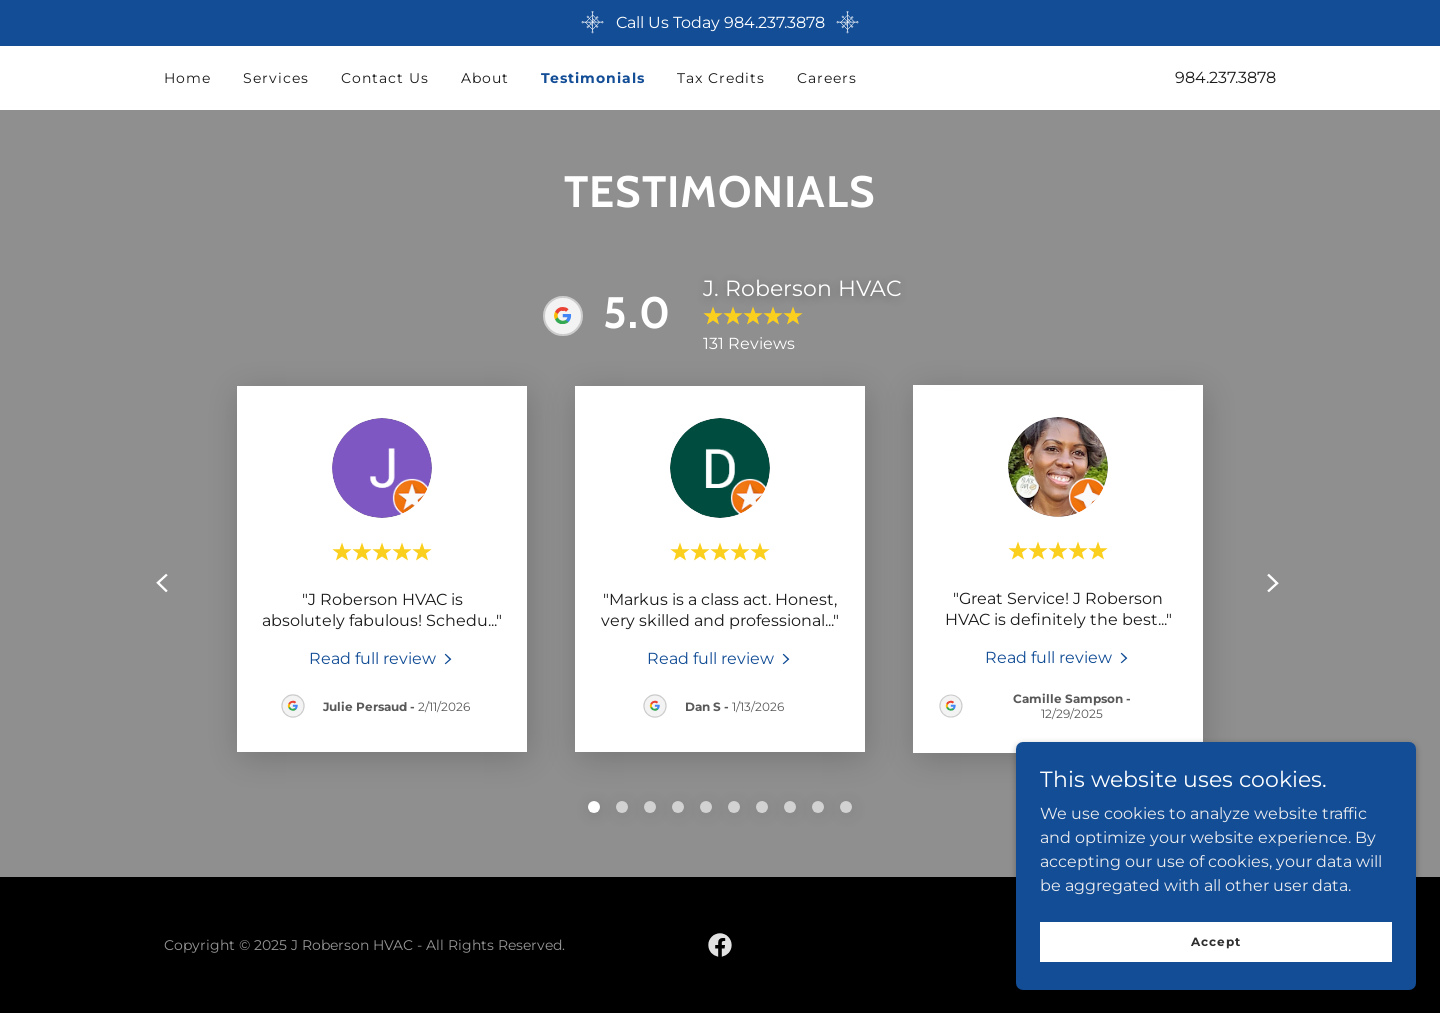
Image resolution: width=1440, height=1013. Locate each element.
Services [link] (276, 78)
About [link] (485, 78)
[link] (382, 658)
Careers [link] (827, 78)
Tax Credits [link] (721, 78)
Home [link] (187, 78)
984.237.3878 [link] (1225, 77)
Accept (1215, 941)
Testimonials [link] (593, 78)
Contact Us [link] (385, 78)
